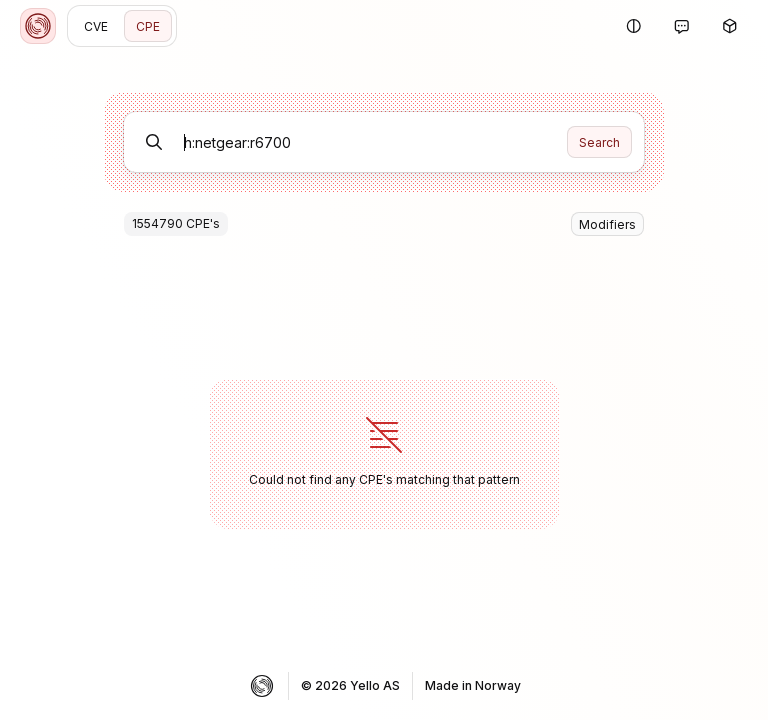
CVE (96, 26)
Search (599, 142)
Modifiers (607, 224)
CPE (148, 26)
